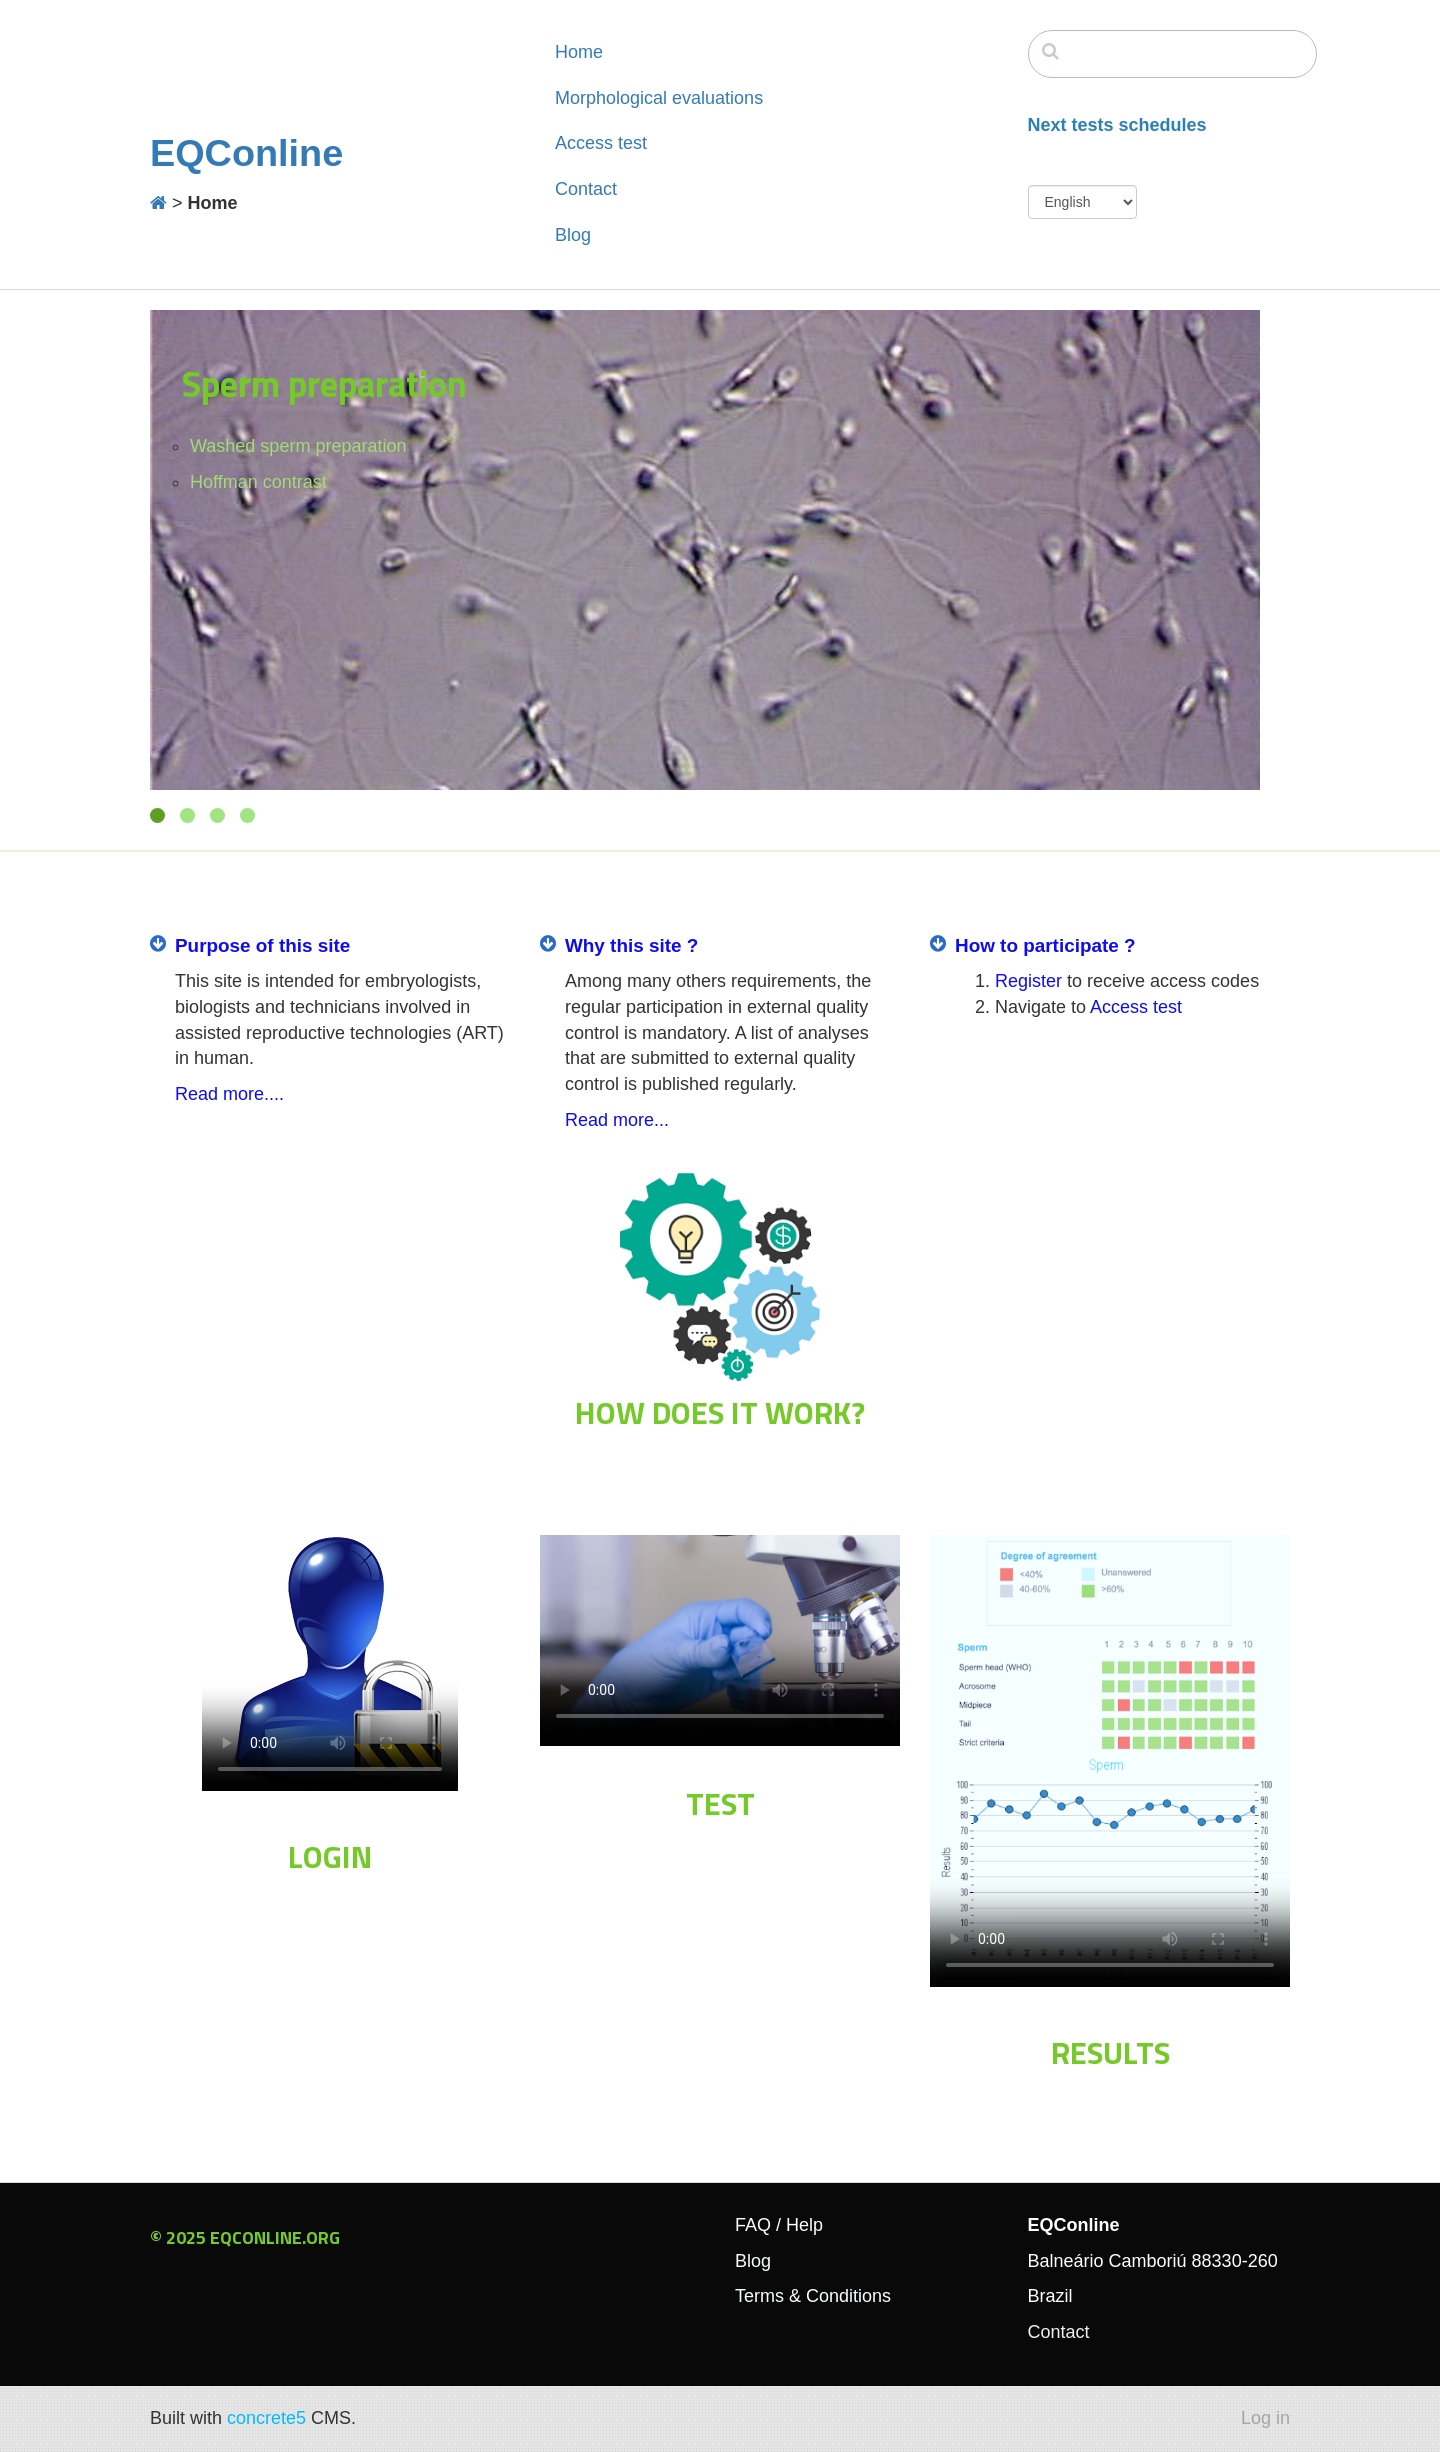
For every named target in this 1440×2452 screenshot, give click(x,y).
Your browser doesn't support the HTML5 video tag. (330, 1663)
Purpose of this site (262, 945)
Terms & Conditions (813, 2296)
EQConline (246, 153)
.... (274, 1094)
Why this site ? (631, 945)
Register (1028, 981)
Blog (573, 235)
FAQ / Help (779, 2225)
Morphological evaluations (659, 98)
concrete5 (266, 2418)
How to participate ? (1045, 945)
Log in (1265, 2418)
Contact (586, 189)
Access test (601, 143)
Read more (219, 1094)
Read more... (617, 1120)
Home (579, 52)
